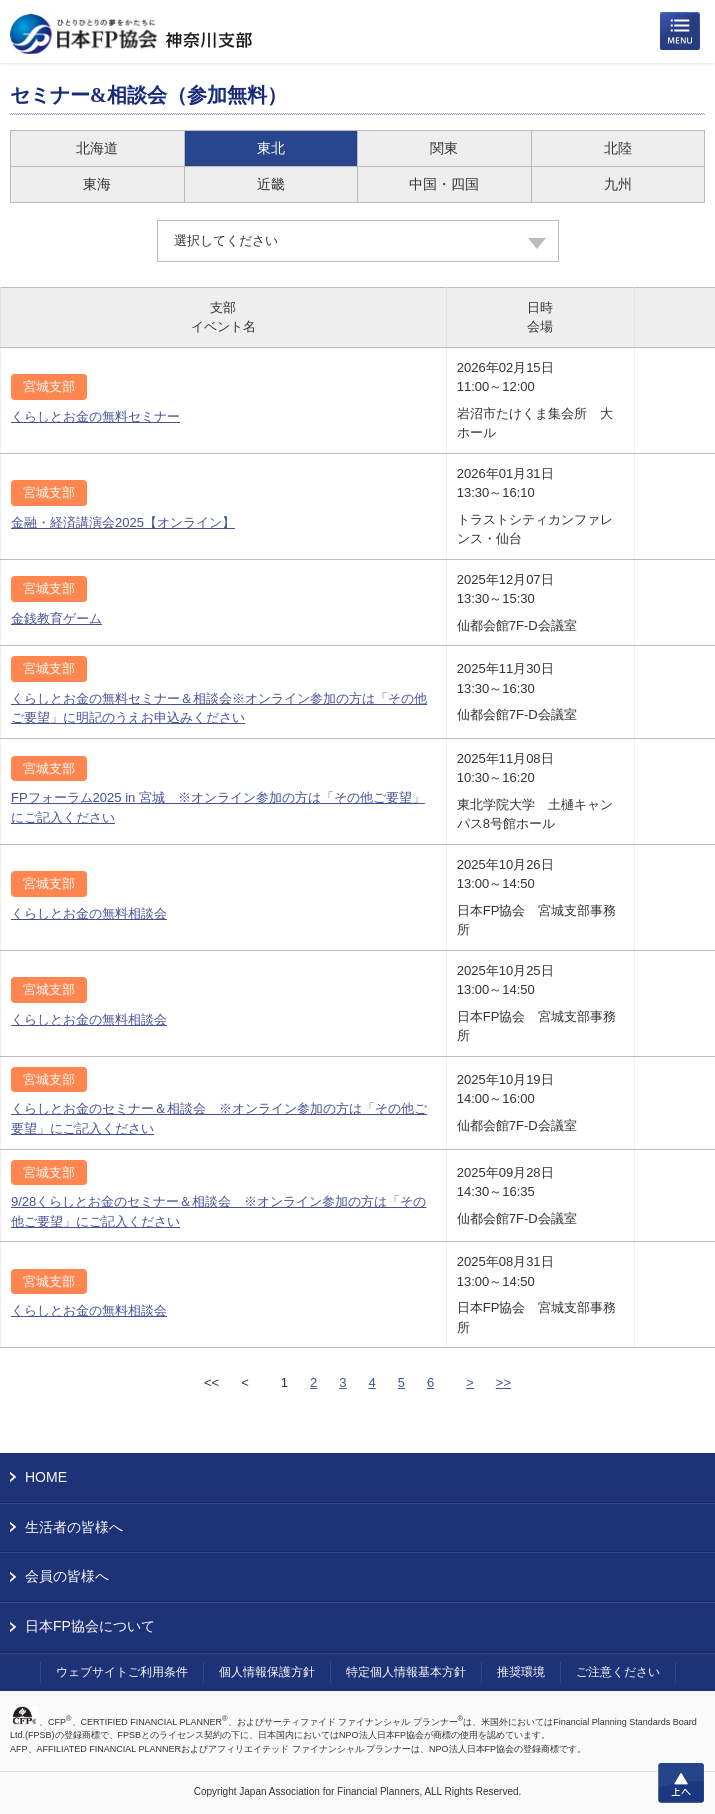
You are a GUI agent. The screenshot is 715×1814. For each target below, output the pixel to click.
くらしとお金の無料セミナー (95, 416)
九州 (618, 184)
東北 (271, 148)
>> (503, 1382)
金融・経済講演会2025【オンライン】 (123, 522)
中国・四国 (444, 184)
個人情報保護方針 (267, 1672)
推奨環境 (521, 1672)
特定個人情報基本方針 (406, 1672)
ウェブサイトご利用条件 (122, 1672)
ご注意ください (618, 1672)
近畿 (271, 184)
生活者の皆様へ (74, 1527)
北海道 (97, 148)
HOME (46, 1477)
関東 (444, 148)
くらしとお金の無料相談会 (89, 913)
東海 (97, 184)
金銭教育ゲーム (56, 618)
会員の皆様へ (67, 1576)
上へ (681, 1783)
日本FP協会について (90, 1626)
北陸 (618, 148)
